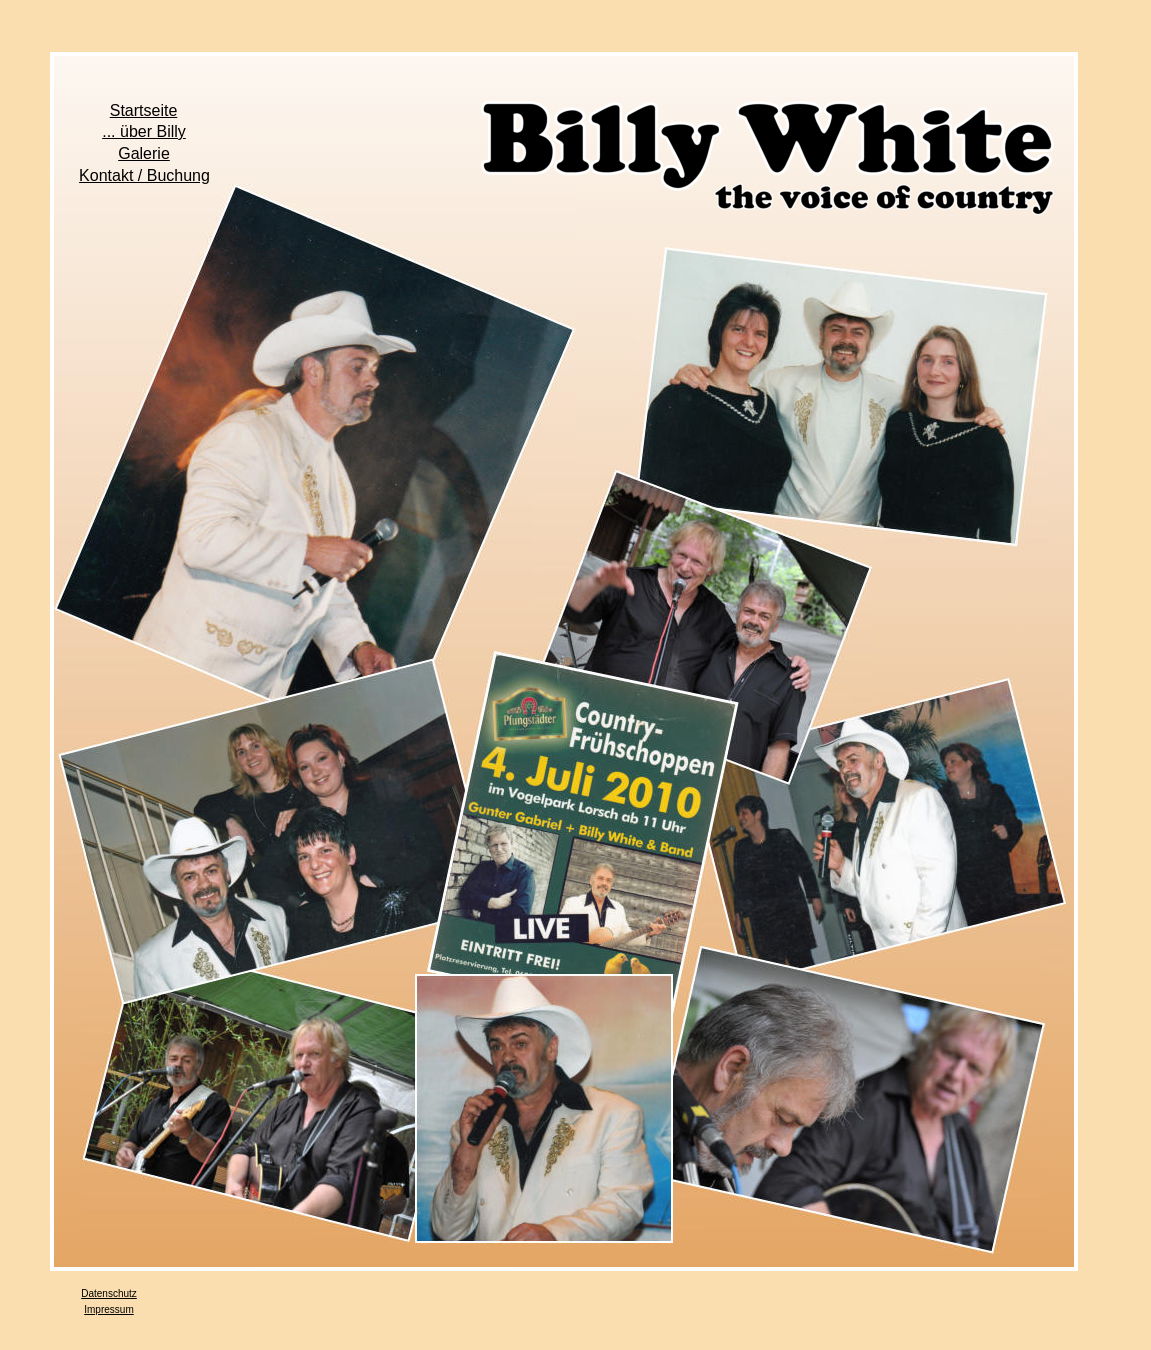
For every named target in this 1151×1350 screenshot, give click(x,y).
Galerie (144, 153)
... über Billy (144, 131)
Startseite (144, 110)
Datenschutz (109, 1293)
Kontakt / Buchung (144, 175)
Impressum (108, 1309)
